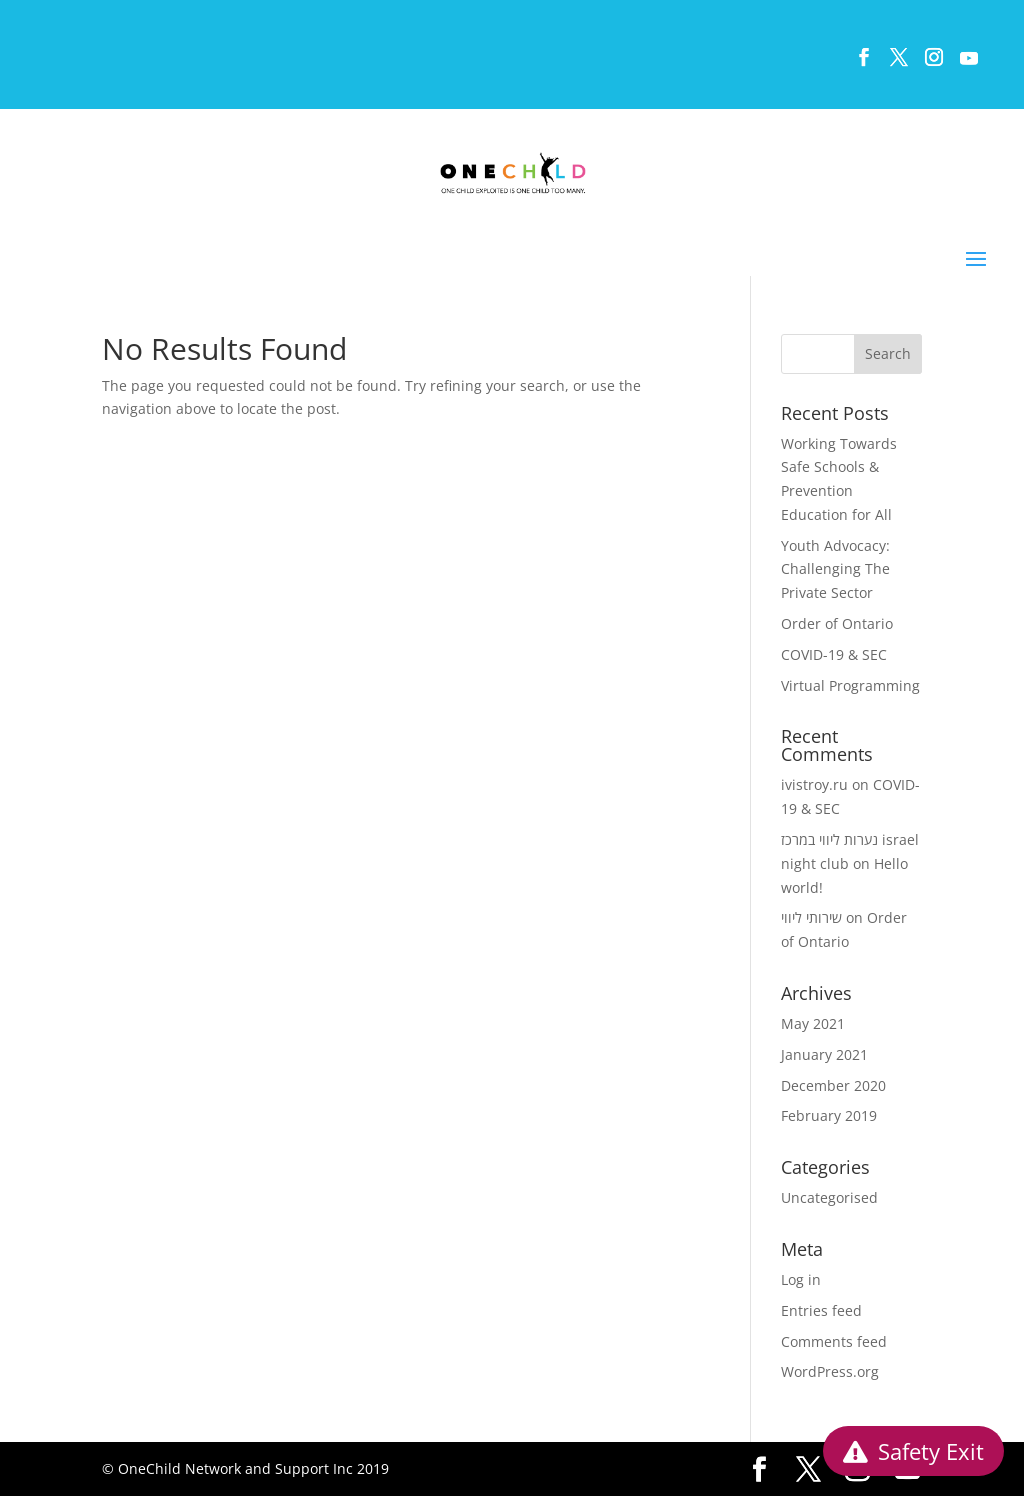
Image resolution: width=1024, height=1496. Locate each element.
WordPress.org (830, 1371)
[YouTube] (968, 63)
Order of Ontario (837, 623)
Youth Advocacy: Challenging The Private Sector (835, 569)
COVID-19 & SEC (834, 654)
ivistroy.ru (814, 784)
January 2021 (824, 1054)
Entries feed (821, 1310)
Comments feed (834, 1341)
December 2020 (833, 1085)
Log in (801, 1279)
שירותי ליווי (811, 917)
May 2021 (813, 1023)
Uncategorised (829, 1197)
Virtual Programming (850, 685)
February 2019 (829, 1115)
